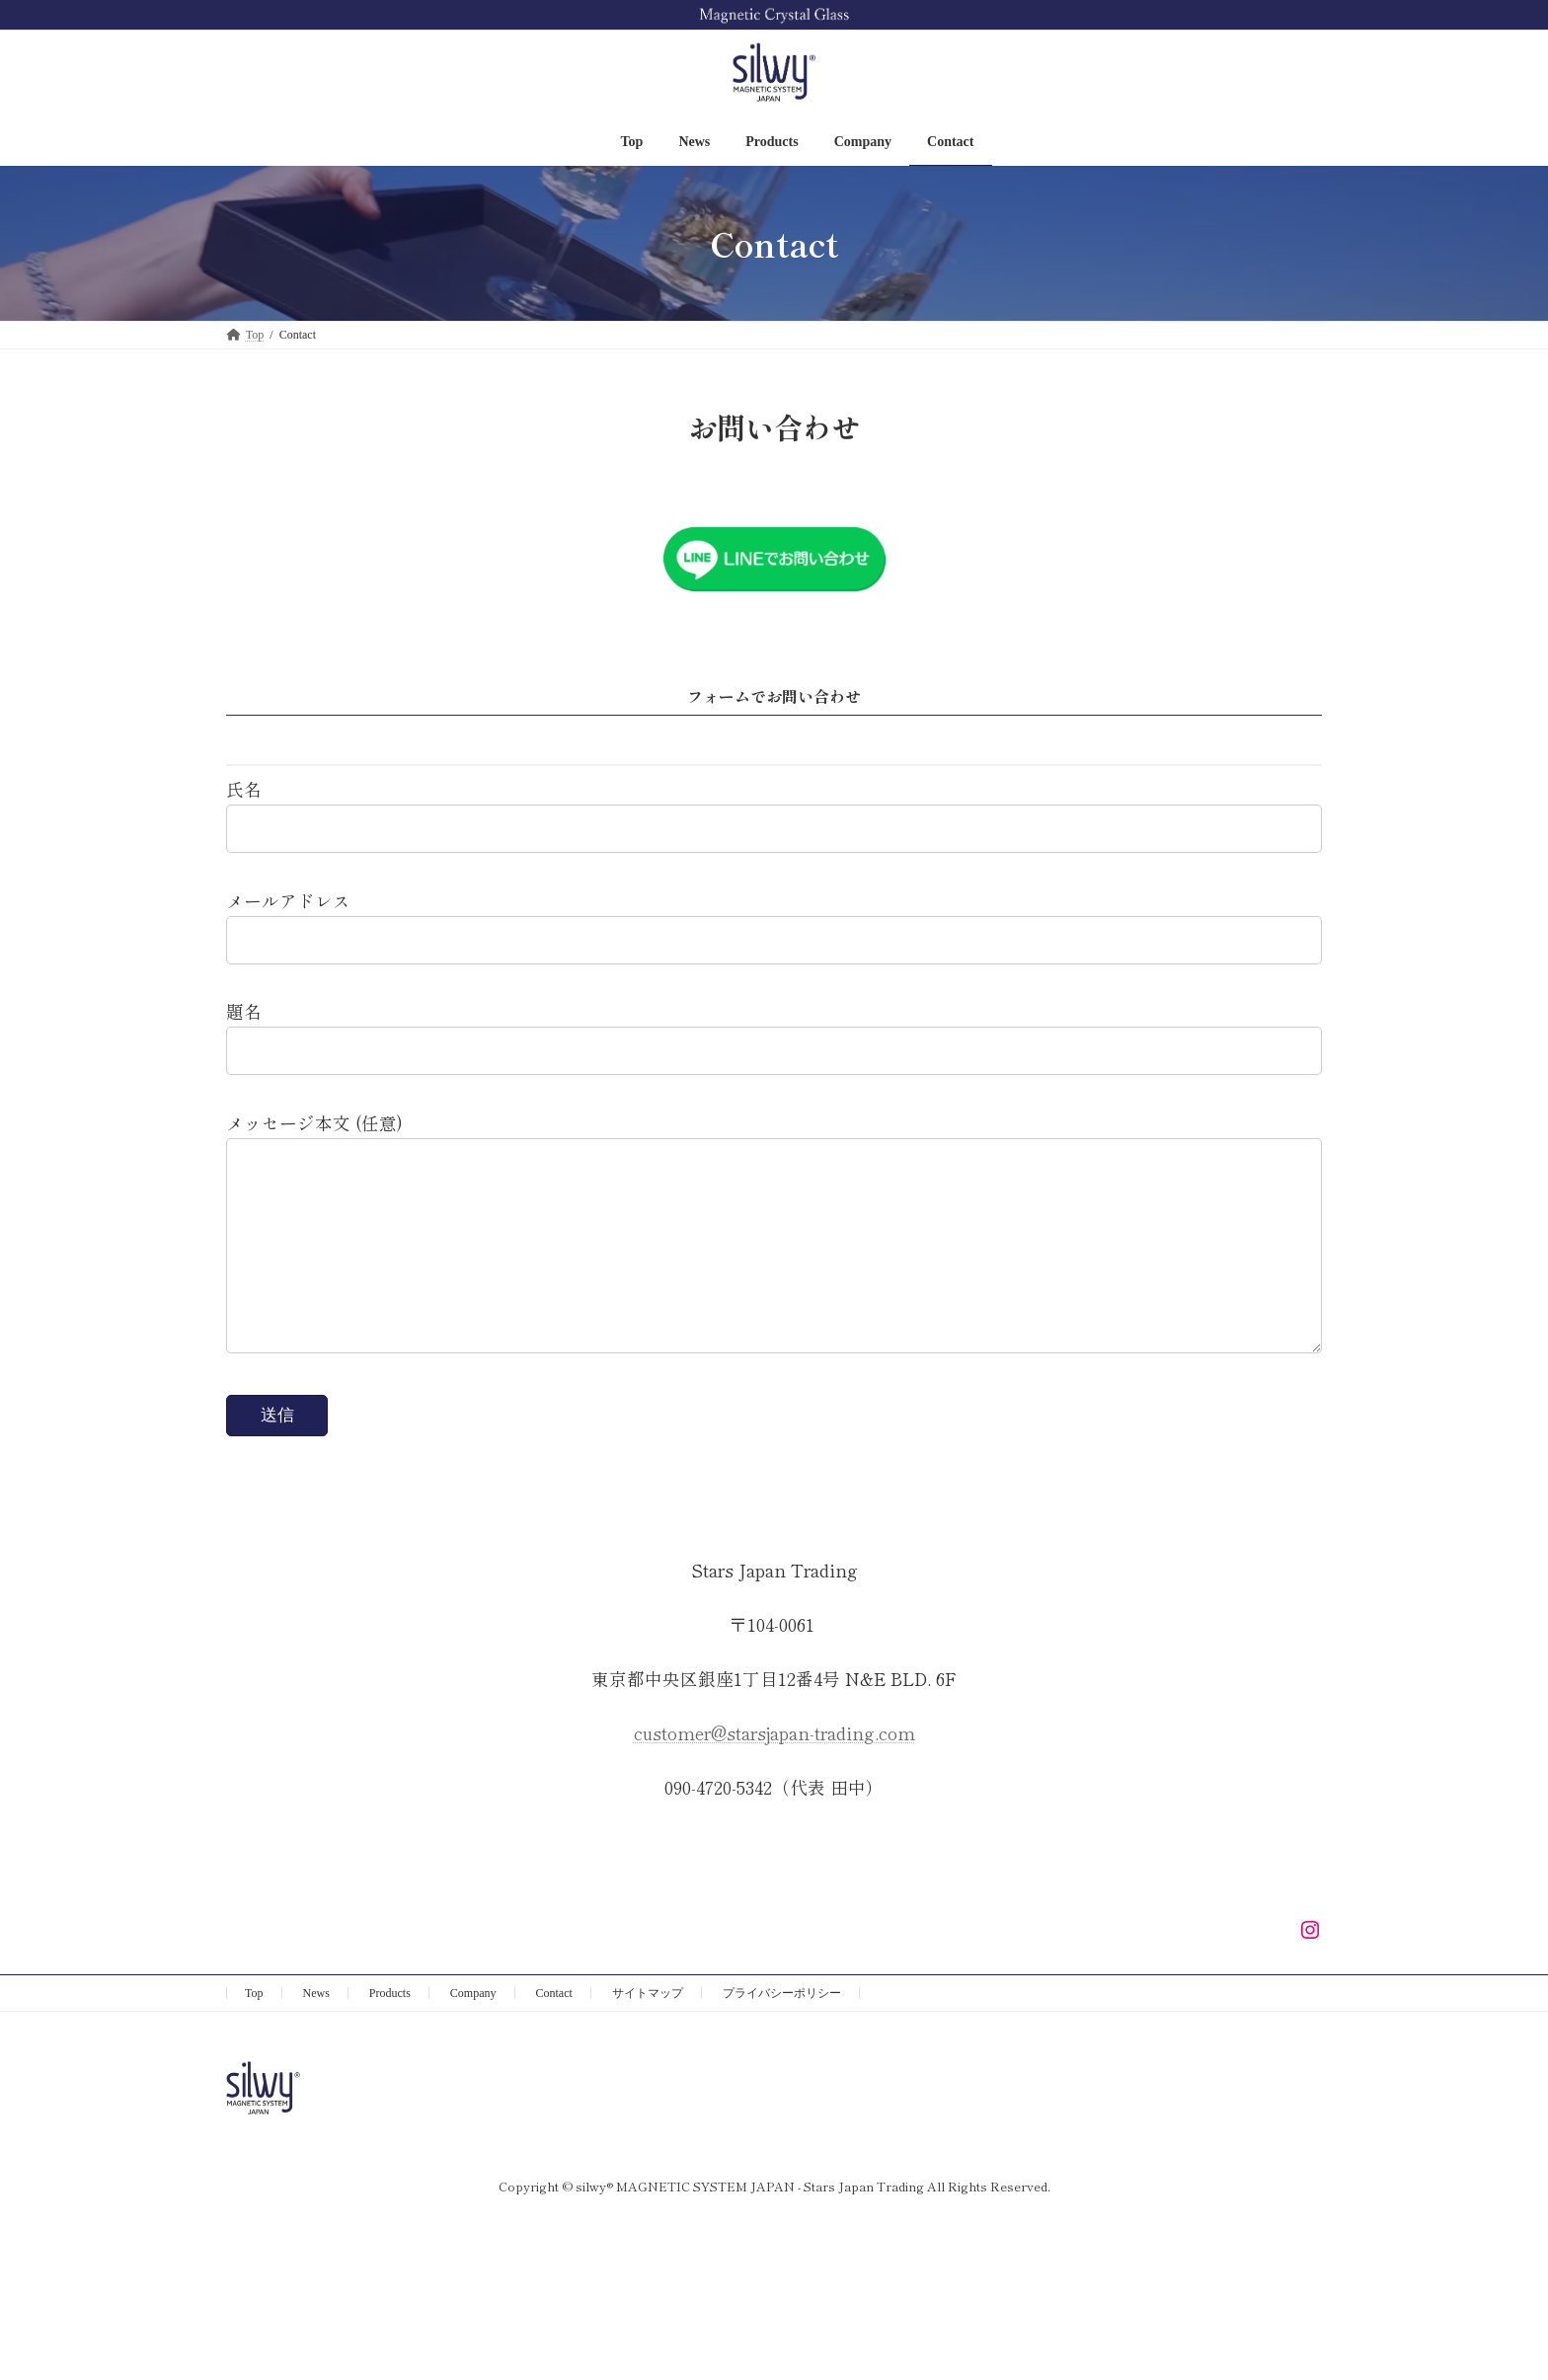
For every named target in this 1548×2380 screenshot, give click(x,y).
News (316, 2032)
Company (473, 2032)
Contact (554, 2032)
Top (254, 2032)
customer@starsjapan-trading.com (774, 1772)
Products (390, 2032)
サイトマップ (647, 2032)
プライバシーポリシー (782, 2032)
